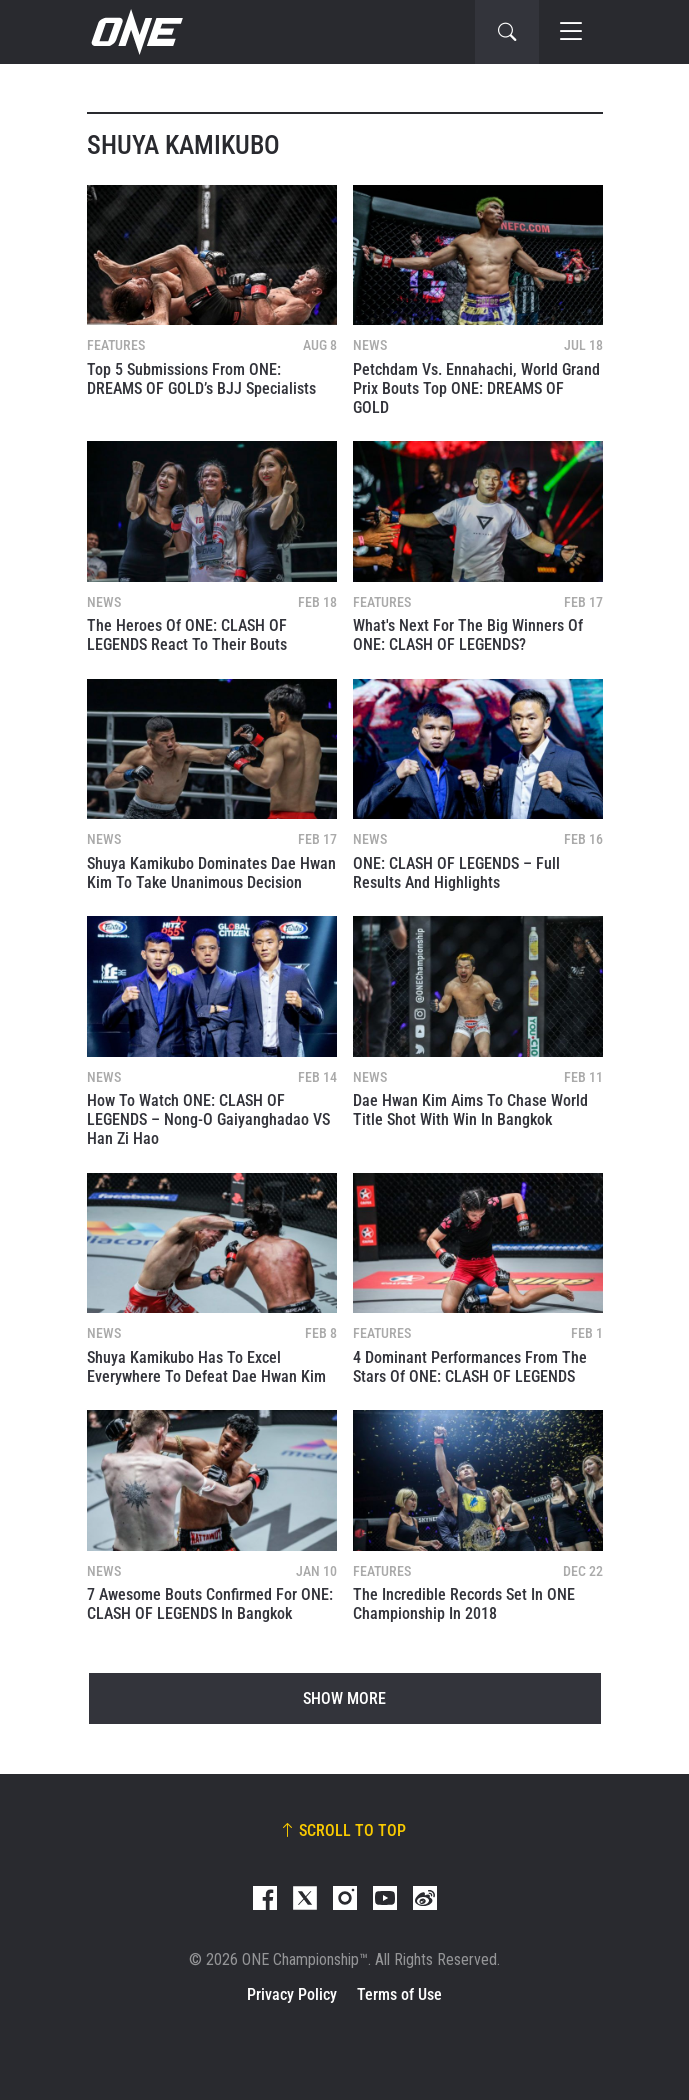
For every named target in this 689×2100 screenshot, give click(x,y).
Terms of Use (399, 1994)
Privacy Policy (292, 1994)
